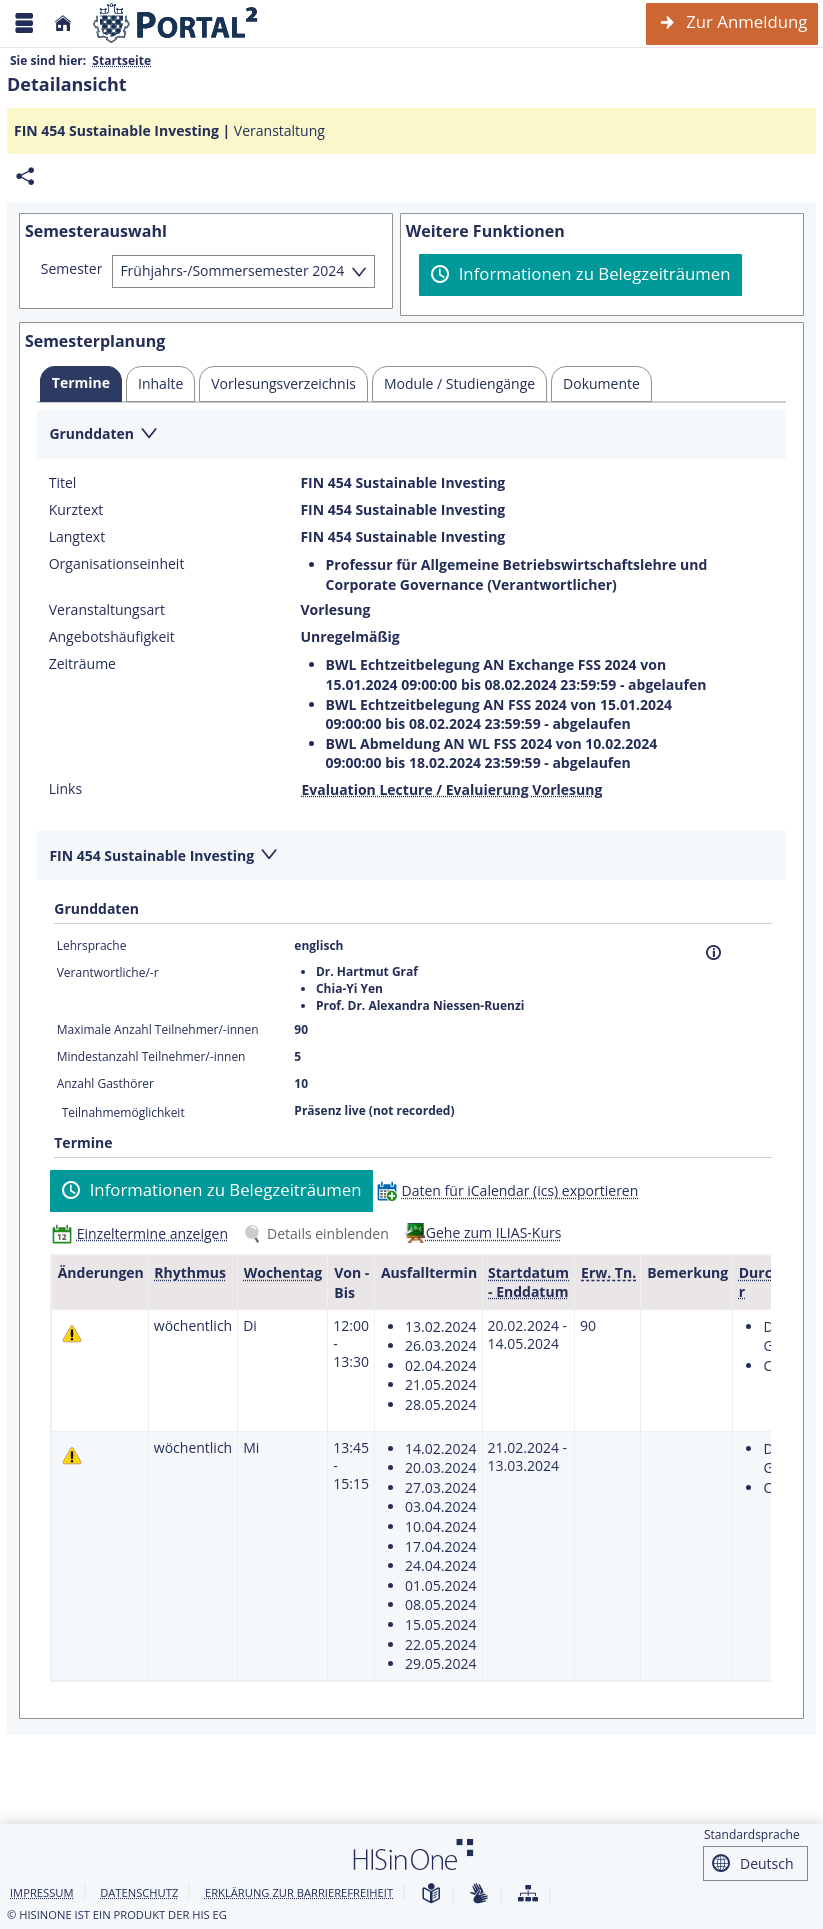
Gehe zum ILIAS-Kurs (494, 1232)
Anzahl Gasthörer (105, 1083)
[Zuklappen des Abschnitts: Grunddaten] (411, 435)
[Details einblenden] (320, 1233)
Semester (72, 269)
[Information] (713, 952)
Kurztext (76, 510)
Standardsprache (752, 1834)
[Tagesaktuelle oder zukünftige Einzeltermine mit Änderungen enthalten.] (72, 1333)
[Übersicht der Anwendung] (528, 1894)
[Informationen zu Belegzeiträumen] (580, 275)
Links (65, 789)
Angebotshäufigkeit (112, 637)
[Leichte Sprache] (431, 1894)
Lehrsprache (92, 945)
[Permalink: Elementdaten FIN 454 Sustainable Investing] (25, 176)
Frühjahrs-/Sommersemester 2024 (232, 270)
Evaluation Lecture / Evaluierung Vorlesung (451, 789)
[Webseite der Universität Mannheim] (176, 23)
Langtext (77, 537)
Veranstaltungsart (107, 610)
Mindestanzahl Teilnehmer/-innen (151, 1056)
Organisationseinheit (117, 564)
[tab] (81, 384)
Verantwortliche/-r (108, 972)
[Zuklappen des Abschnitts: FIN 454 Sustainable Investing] (411, 856)
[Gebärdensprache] (479, 1894)
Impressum (42, 1892)
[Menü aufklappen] (24, 23)
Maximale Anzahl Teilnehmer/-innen (158, 1029)
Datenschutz (139, 1892)
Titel (63, 483)
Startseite (121, 60)
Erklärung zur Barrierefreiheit (299, 1892)
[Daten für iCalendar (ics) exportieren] (512, 1190)
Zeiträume (82, 664)
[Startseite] (63, 23)
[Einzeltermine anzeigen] (144, 1233)
